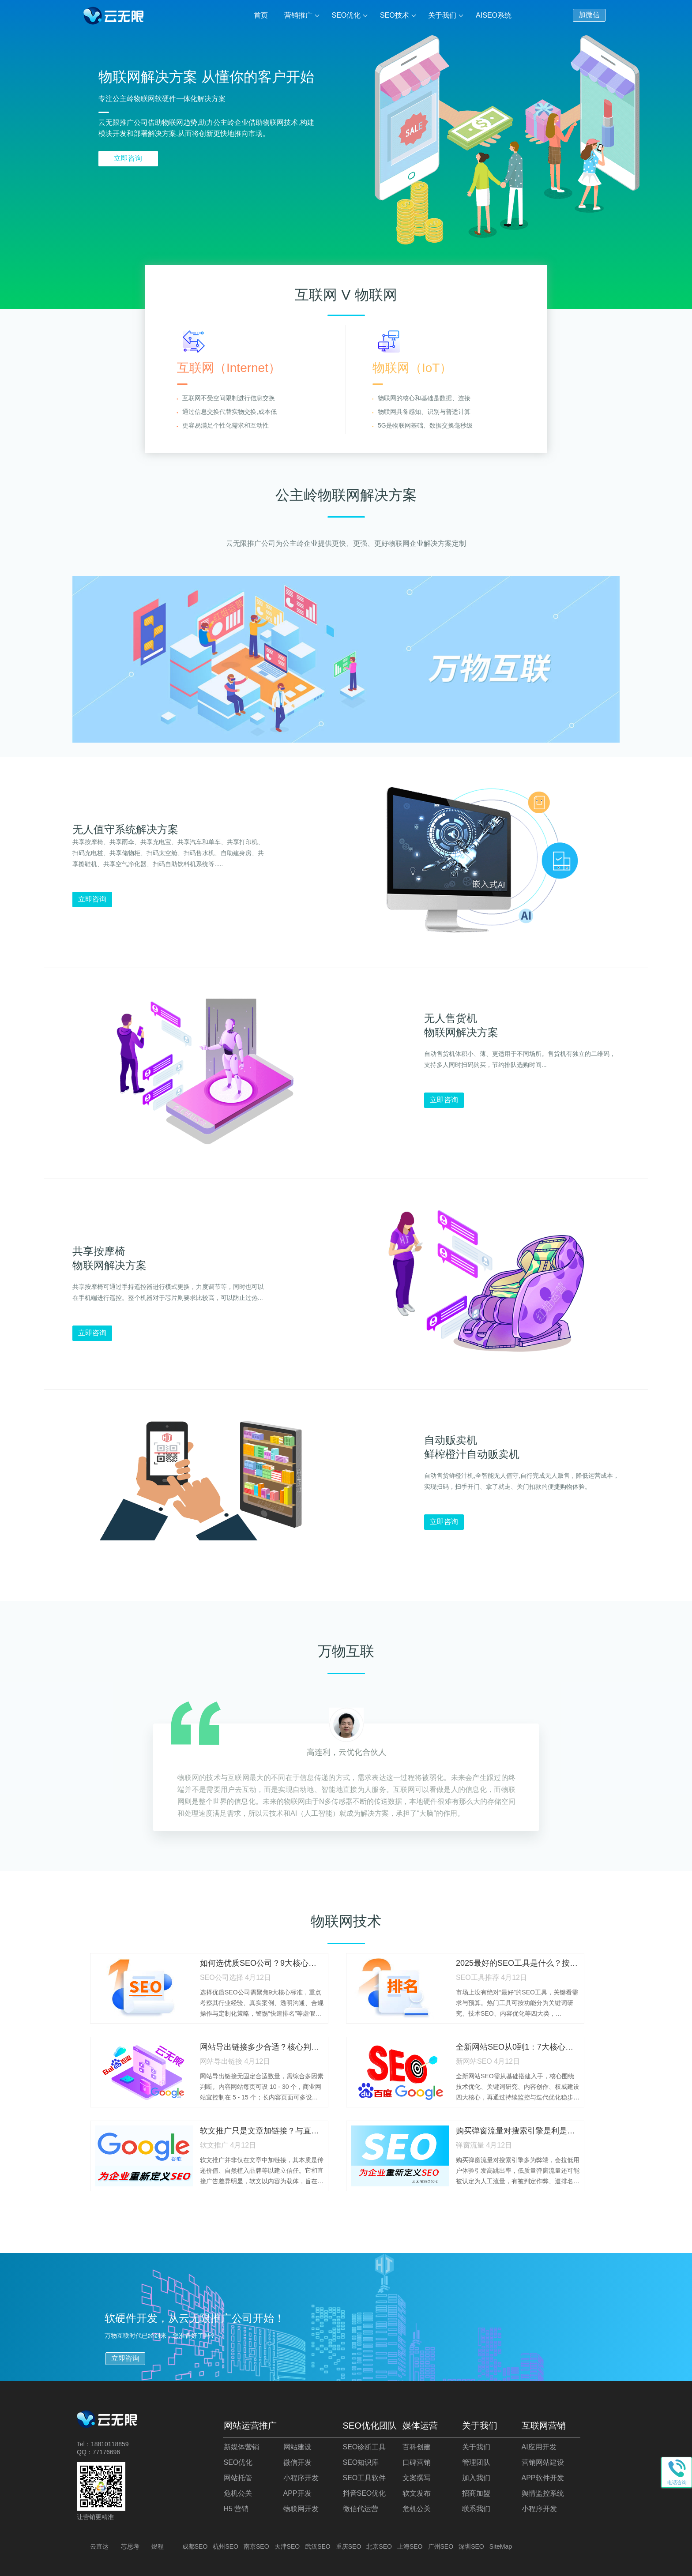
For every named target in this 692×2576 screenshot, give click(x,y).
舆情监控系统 (543, 2493)
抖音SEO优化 (364, 2493)
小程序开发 (301, 2478)
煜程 (157, 2546)
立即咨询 (128, 158)
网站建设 (297, 2447)
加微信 (589, 15)
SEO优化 (346, 15)
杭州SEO (225, 2546)
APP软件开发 (543, 2478)
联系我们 (476, 2508)
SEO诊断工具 (364, 2447)
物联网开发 (301, 2508)
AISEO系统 (493, 15)
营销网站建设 (543, 2462)
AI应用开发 (539, 2447)
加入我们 (476, 2478)
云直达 (99, 2546)
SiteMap (500, 2546)
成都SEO (195, 2546)
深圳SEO (471, 2546)
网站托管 (238, 2478)
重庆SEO (348, 2546)
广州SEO (441, 2546)
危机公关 (238, 2493)
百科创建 (416, 2447)
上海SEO (410, 2546)
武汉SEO (318, 2546)
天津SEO (287, 2546)
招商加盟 (476, 2493)
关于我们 (442, 15)
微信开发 (297, 2462)
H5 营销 (236, 2508)
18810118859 (110, 2444)
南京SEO (256, 2546)
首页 (261, 15)
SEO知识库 (361, 2462)
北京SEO (379, 2546)
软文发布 (416, 2493)
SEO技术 (394, 15)
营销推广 (298, 15)
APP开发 (297, 2493)
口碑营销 (416, 2462)
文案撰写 (416, 2478)
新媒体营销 (241, 2447)
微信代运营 (360, 2508)
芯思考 (130, 2546)
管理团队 (476, 2462)
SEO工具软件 (364, 2478)
